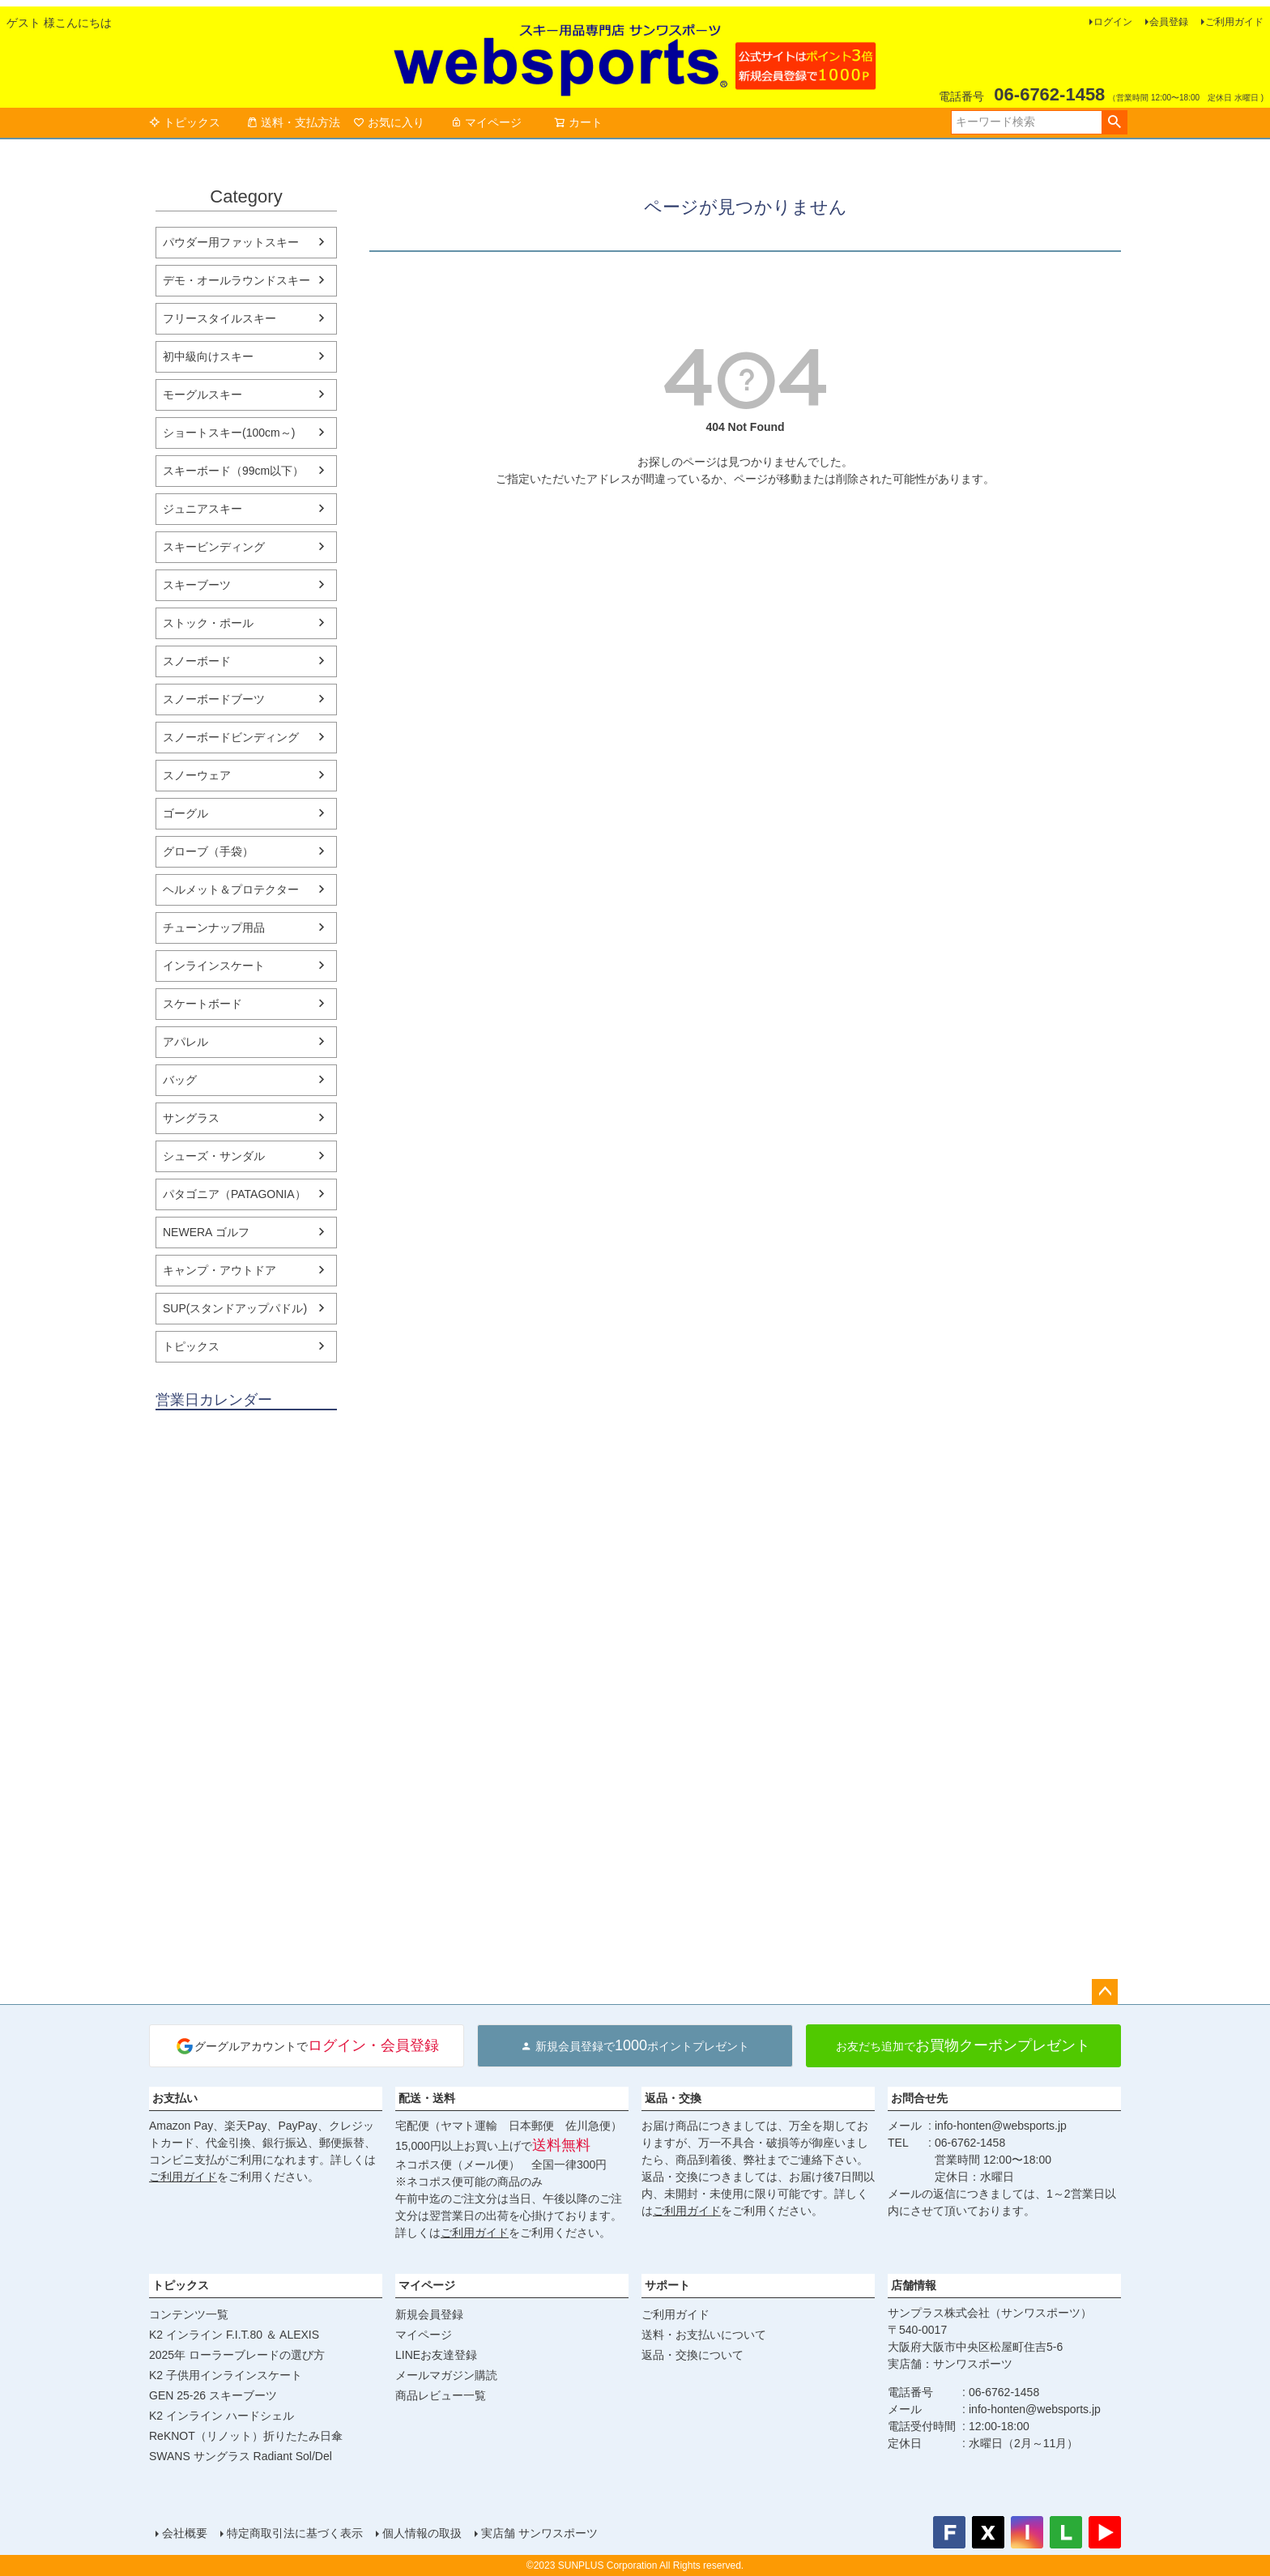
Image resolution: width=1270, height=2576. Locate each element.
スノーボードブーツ (214, 699)
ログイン (1112, 22)
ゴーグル (185, 813)
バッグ (180, 1079)
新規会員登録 (429, 2314)
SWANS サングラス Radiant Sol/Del (240, 2456)
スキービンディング (214, 546)
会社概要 (184, 2533)
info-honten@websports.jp (1001, 2125)
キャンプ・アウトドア (219, 1270)
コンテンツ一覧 (188, 2314)
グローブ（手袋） (208, 851)
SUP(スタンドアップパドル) (235, 1308)
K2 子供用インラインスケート (225, 2375)
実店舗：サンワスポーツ (950, 2363)
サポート (667, 2285)
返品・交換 (673, 2098)
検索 (1114, 122)
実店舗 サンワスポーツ (539, 2533)
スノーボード (197, 661)
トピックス (184, 122)
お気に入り (388, 122)
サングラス (191, 1117)
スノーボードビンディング (231, 737)
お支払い (175, 2098)
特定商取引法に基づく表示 (295, 2533)
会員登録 (1168, 22)
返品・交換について (692, 2354)
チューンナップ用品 (214, 927)
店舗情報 (913, 2285)
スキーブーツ (197, 584)
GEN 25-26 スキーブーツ (213, 2395)
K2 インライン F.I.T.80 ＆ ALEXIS (234, 2334)
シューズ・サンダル (214, 1155)
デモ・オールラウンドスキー (236, 280)
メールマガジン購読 (446, 2375)
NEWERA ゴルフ (206, 1232)
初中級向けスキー (208, 356)
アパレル (185, 1041)
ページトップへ (1105, 1992)
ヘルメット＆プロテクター (231, 889)
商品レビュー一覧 (440, 2395)
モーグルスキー (202, 394)
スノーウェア (197, 775)
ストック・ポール (208, 622)
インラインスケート (214, 965)
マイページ (486, 122)
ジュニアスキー (202, 508)
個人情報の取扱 (422, 2533)
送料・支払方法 (293, 122)
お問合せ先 (919, 2098)
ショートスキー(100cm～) (229, 432)
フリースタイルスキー (219, 318)
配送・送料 (426, 2098)
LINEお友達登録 (436, 2354)
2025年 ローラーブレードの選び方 (237, 2354)
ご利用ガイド (1234, 22)
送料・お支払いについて (703, 2334)
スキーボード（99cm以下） (233, 470)
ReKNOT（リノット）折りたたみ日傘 (246, 2435)
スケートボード (202, 1003)
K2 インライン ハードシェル (221, 2415)
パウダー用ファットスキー (231, 242)
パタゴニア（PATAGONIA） (234, 1194)
